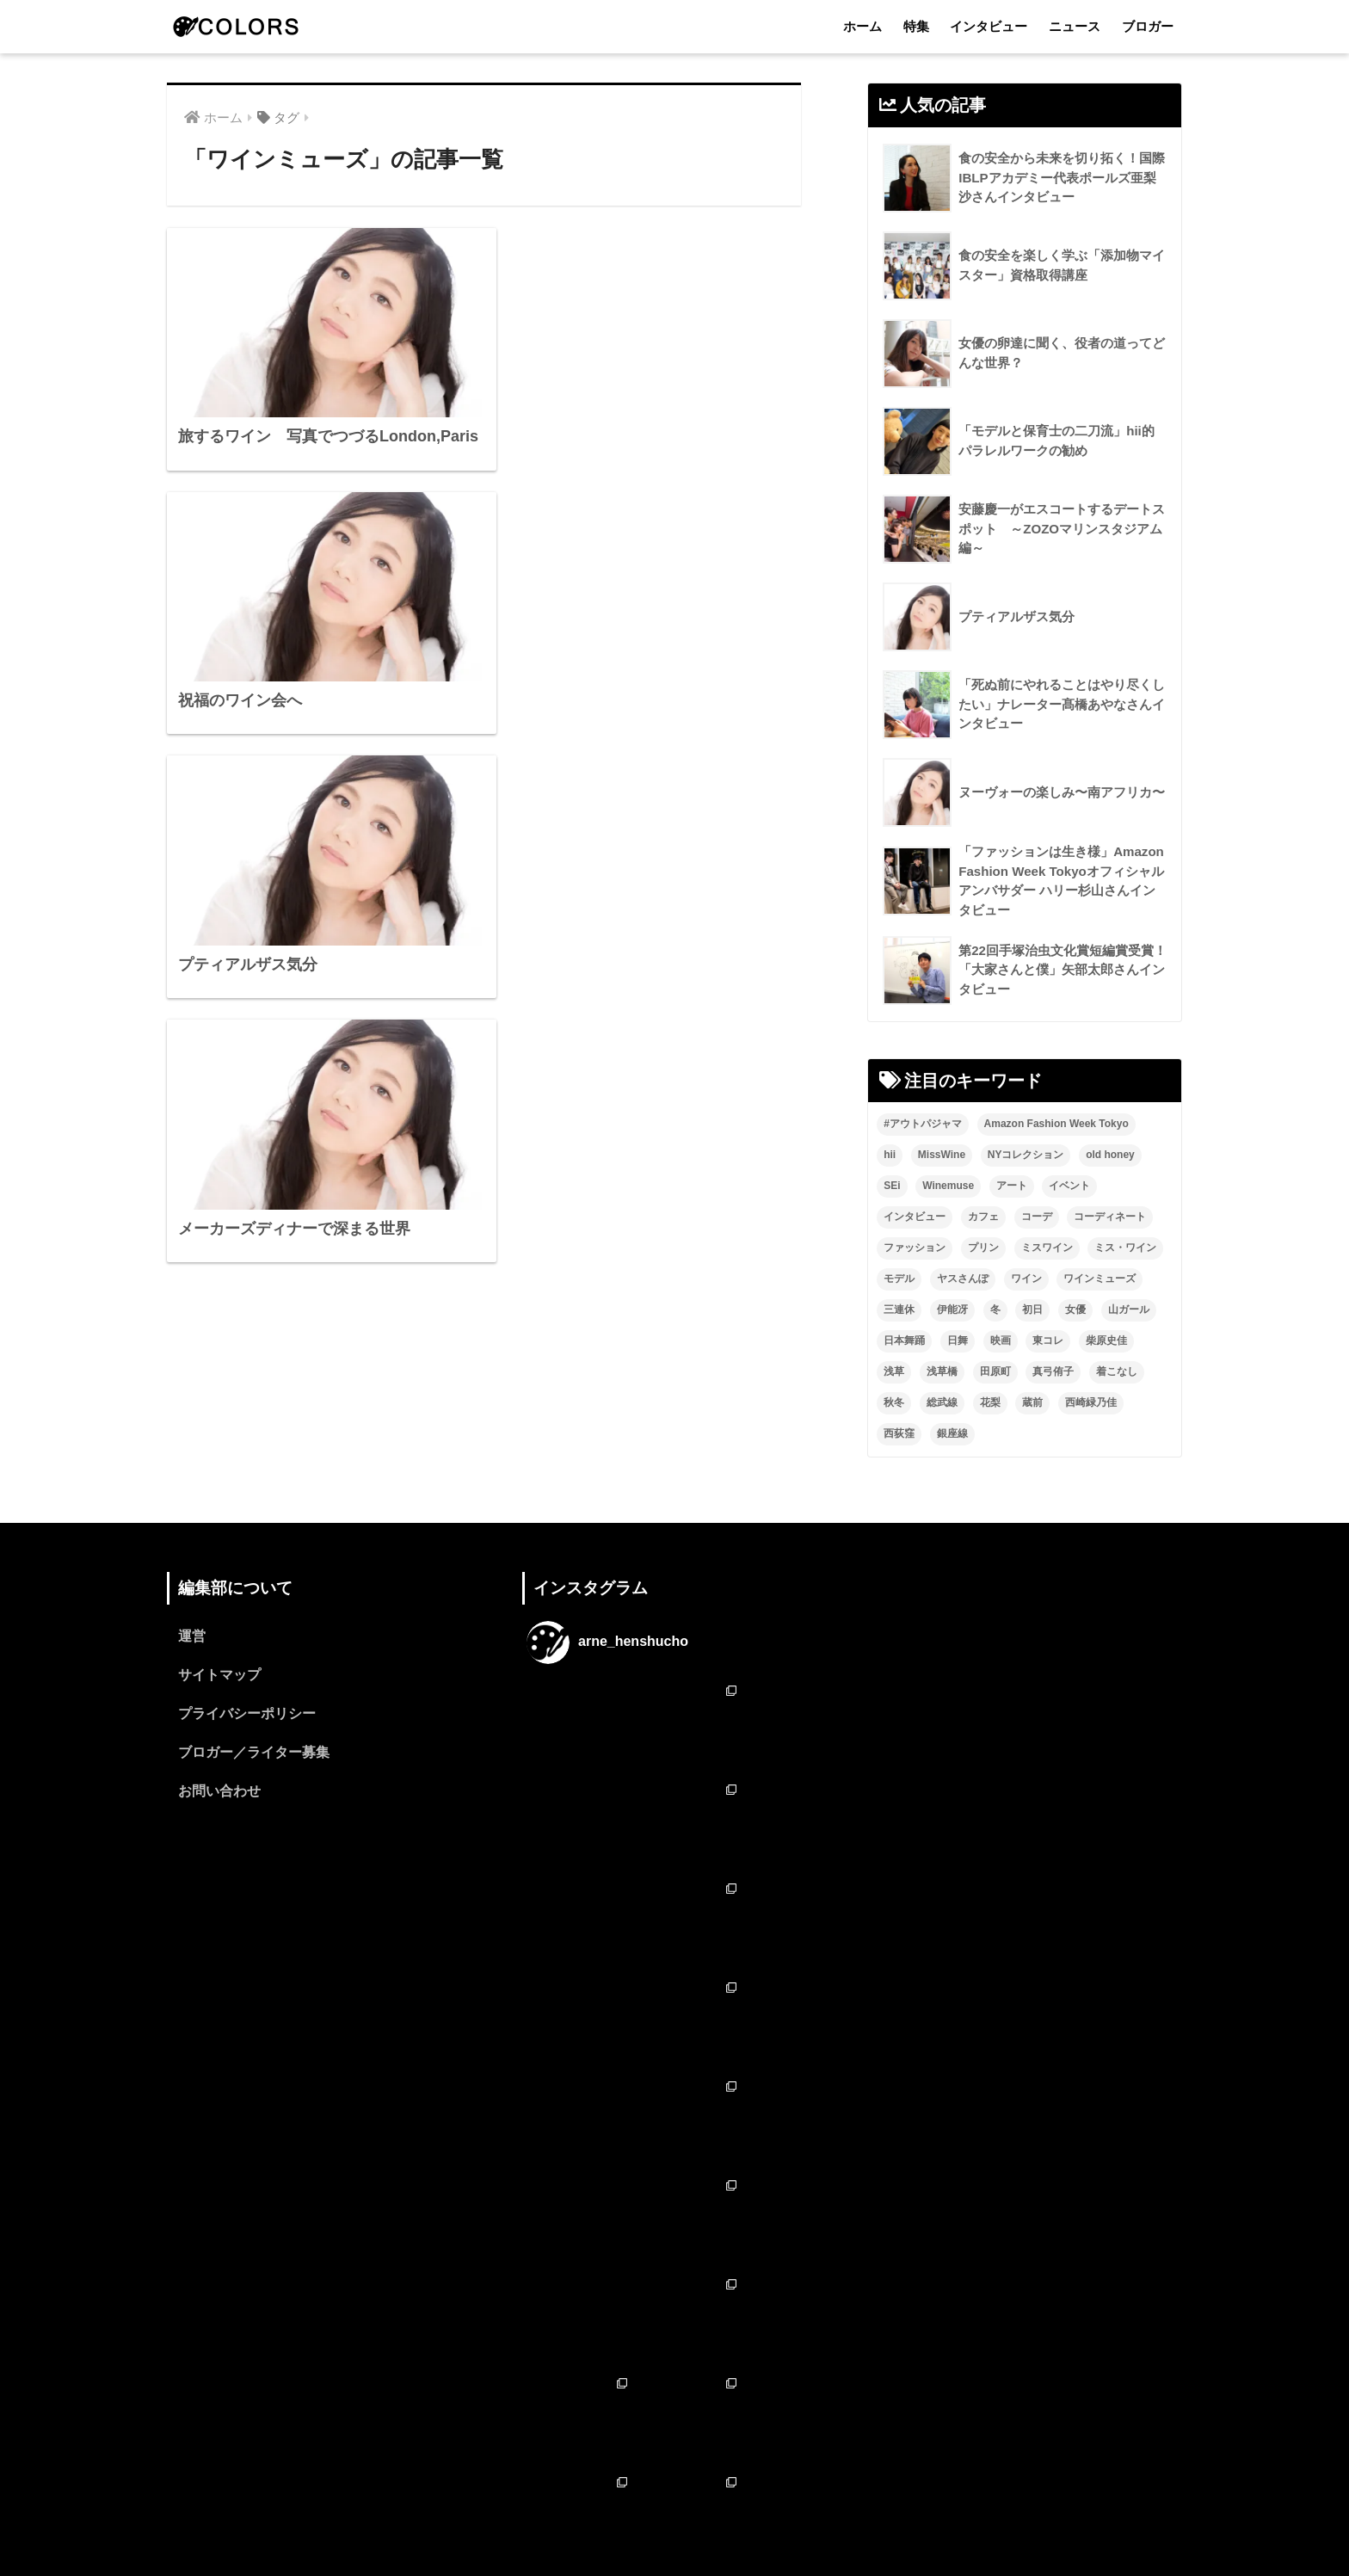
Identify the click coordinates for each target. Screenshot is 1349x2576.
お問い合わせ (219, 1791)
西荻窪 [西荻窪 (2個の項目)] (899, 1433)
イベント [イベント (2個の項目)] (1069, 1186)
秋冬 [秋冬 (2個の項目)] (894, 1402)
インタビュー (988, 26)
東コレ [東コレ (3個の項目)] (1047, 1340)
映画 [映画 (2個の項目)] (1000, 1340)
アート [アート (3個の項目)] (1011, 1186)
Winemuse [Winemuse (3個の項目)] (948, 1186)
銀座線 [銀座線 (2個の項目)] (952, 1433)
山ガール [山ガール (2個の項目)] (1128, 1309)
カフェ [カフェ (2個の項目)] (983, 1217)
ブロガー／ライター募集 (254, 1752)
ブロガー (1147, 26)
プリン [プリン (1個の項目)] (983, 1248)
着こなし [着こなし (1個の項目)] (1116, 1371)
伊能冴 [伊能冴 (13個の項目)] (952, 1309)
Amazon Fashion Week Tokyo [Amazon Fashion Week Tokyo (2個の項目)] (1056, 1124)
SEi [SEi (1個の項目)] (892, 1186)
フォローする (676, 2392)
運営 (192, 1636)
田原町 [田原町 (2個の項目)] (995, 1371)
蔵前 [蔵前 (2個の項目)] (1032, 1402)
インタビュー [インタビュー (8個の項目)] (915, 1217)
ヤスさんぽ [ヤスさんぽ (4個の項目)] (963, 1279)
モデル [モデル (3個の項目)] (899, 1279)
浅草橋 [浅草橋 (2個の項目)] (942, 1371)
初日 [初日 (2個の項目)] (1032, 1309)
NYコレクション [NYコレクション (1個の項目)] (1026, 1155)
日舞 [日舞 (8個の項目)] (957, 1340)
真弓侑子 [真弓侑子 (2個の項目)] (1053, 1371)
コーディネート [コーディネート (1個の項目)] (1110, 1217)
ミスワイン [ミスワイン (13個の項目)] (1047, 1248)
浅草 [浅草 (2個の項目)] (894, 1371)
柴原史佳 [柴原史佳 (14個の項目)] (1106, 1340)
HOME (675, 2488)
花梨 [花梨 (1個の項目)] (990, 1402)
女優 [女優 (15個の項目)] (1075, 1309)
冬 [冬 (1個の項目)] (995, 1309)
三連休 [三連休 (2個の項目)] (899, 1309)
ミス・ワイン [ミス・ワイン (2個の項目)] (1125, 1248)
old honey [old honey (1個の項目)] (1110, 1155)
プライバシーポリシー (247, 1713)
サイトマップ (219, 1674)
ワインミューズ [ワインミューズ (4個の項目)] (1099, 1279)
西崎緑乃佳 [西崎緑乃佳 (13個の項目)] (1091, 1402)
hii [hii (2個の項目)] (890, 1155)
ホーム (862, 26)
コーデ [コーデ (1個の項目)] (1036, 1217)
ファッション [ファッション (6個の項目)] (915, 1248)
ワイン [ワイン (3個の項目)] (1026, 1279)
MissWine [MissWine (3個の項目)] (941, 1155)
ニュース (1074, 26)
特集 (916, 26)
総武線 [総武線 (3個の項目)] (942, 1402)
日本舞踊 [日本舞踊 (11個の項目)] (904, 1340)
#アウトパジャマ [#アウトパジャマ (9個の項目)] (923, 1124)
